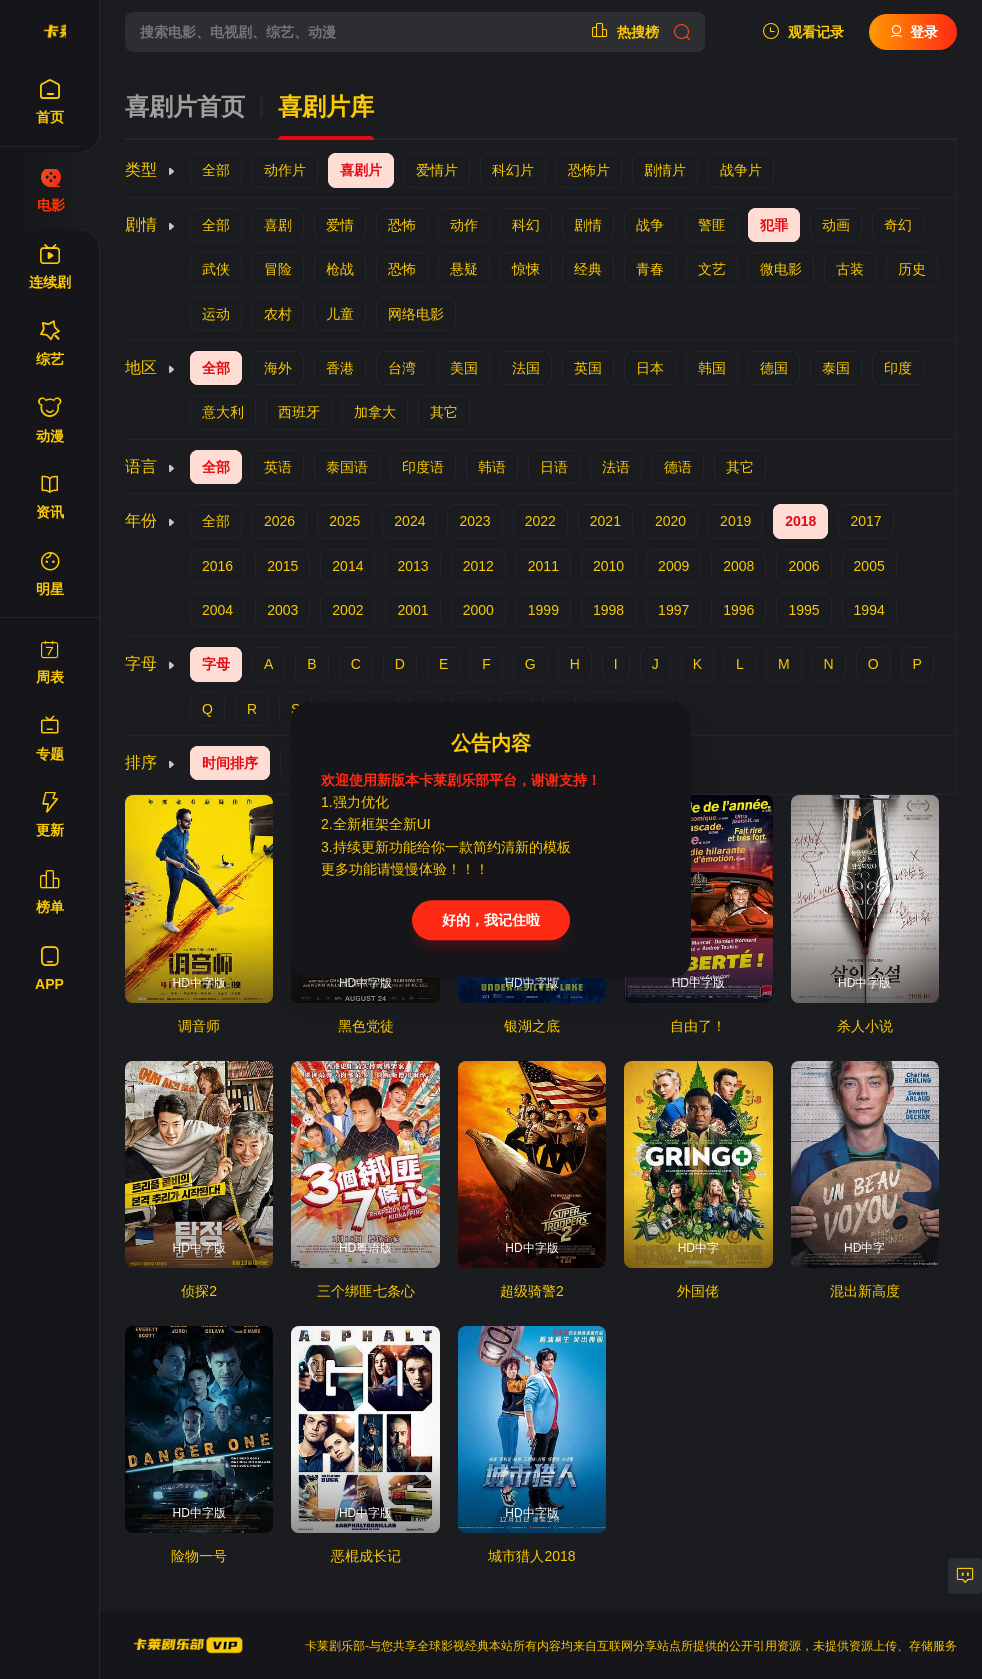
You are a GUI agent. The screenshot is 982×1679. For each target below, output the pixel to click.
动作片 (285, 170)
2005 (869, 566)
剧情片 (665, 170)
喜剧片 (361, 170)
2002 (347, 610)
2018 (800, 521)
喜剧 (278, 225)
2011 (543, 566)
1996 (738, 610)
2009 (673, 566)
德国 (774, 368)
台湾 (402, 368)
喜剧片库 (326, 107)
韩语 (492, 467)
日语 (554, 467)
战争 (650, 225)
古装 (850, 269)
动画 (836, 225)
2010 (608, 566)
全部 (216, 170)
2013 (412, 566)
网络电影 (416, 314)
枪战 (340, 269)
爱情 (340, 225)
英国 (588, 368)
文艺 (712, 269)
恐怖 (402, 225)
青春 (650, 269)
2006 (803, 566)
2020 (670, 521)
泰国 (836, 368)
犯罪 (774, 225)
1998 (608, 610)
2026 (279, 521)
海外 (278, 368)
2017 (865, 521)
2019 (735, 521)
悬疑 (464, 269)
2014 (347, 566)
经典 (588, 269)
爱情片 (437, 170)
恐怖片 (589, 170)
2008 (738, 566)
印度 (898, 368)
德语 (678, 467)
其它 (444, 412)
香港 (340, 368)
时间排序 (230, 763)
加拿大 (375, 412)
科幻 (526, 225)
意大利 (223, 412)
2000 (478, 610)
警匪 (712, 225)
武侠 (216, 269)
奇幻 (898, 225)
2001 (412, 610)
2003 (282, 610)
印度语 (423, 467)
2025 (344, 521)
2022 (540, 521)
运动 (216, 314)
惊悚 (526, 269)
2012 (478, 566)
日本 (650, 368)
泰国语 (347, 467)
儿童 (340, 314)
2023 (474, 521)
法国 (526, 368)
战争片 (741, 170)
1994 (869, 610)
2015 (282, 566)
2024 (409, 521)
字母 (216, 664)
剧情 (588, 225)
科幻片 (513, 170)
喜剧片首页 (185, 107)
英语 (278, 467)
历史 (912, 269)
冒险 (278, 269)
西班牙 (299, 412)
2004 (217, 610)
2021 (605, 521)
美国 (464, 368)
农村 (278, 314)
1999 (543, 610)
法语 (616, 467)
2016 (217, 566)
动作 (464, 225)
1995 (803, 610)
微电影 (781, 269)
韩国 (712, 368)
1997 (673, 610)
